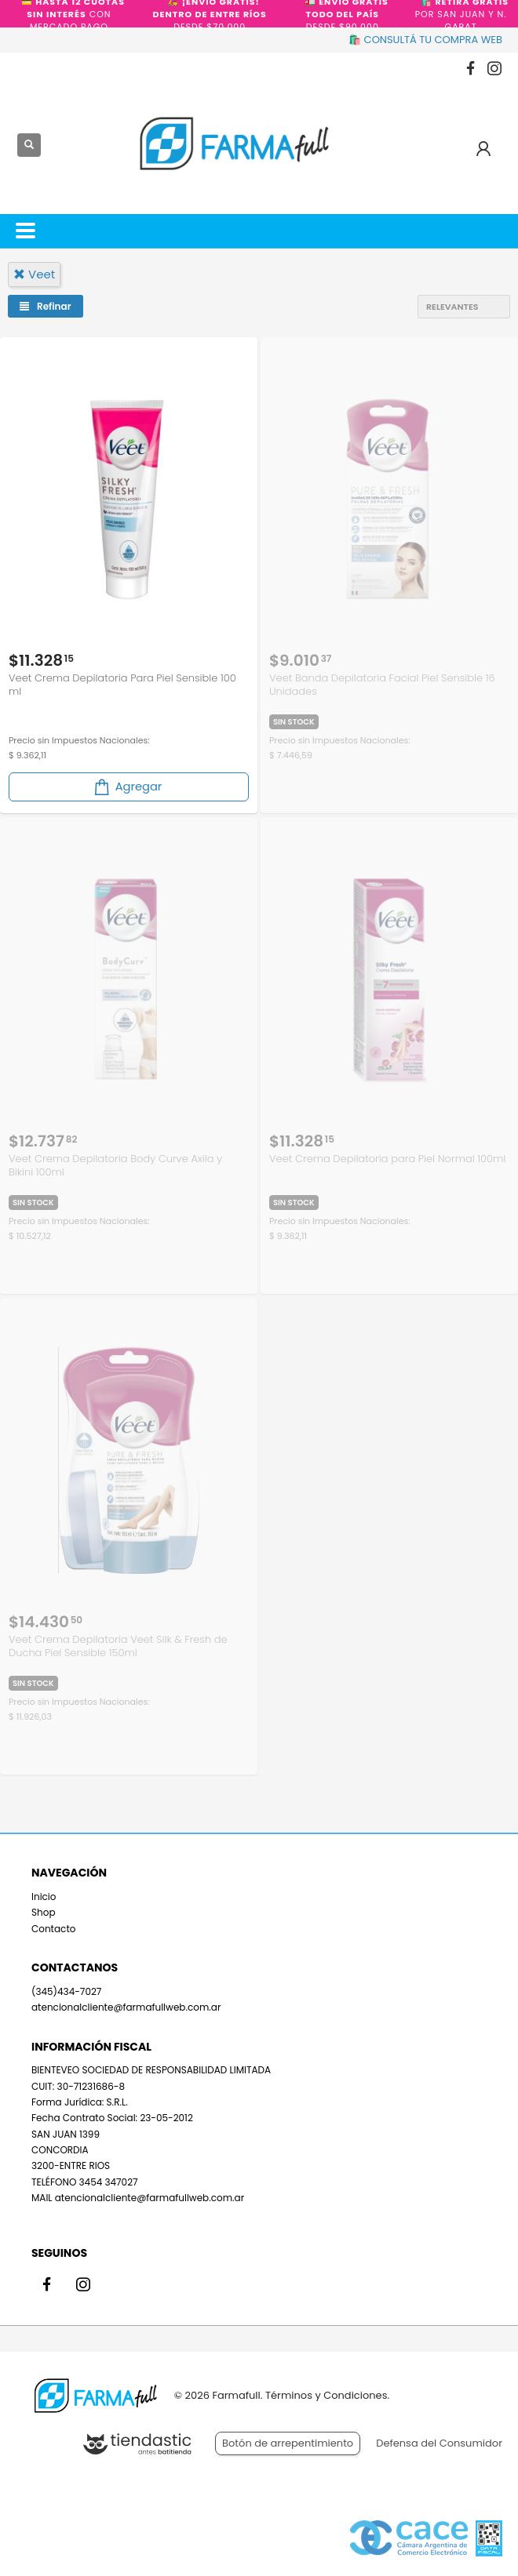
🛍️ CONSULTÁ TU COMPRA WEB (425, 39)
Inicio (44, 1896)
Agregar (127, 787)
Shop (43, 1912)
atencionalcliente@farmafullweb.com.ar (126, 2007)
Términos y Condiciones (326, 2395)
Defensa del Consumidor (439, 2443)
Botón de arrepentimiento (287, 2443)
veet (34, 274)
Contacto (53, 1928)
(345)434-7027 (66, 1991)
